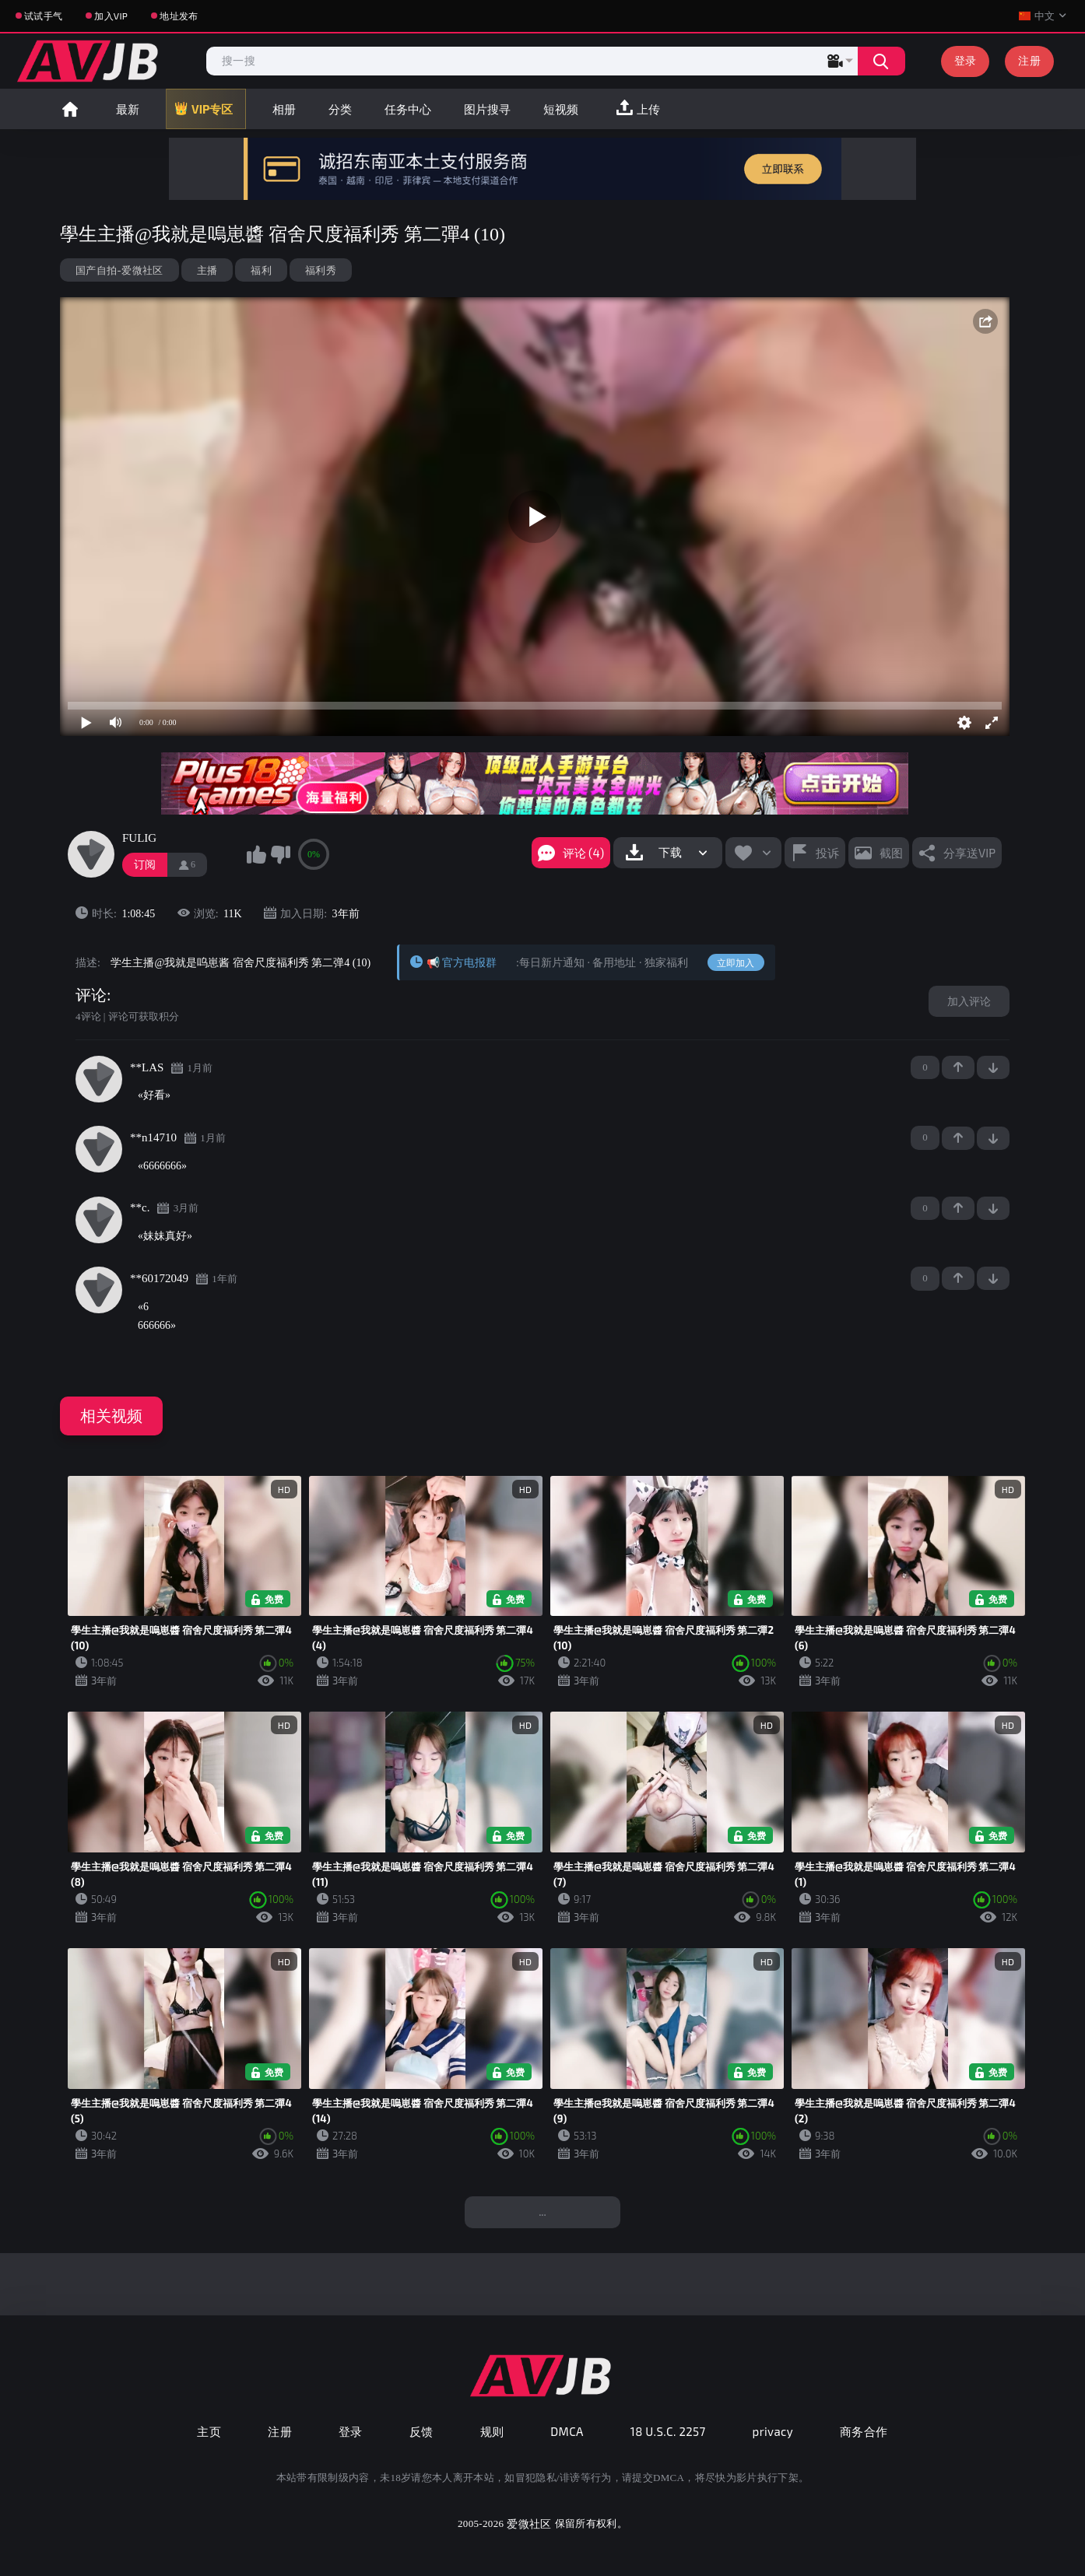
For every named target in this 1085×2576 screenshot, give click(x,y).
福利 (261, 270)
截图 (891, 853)
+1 (958, 1067)
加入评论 (969, 1001)
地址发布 (179, 15)
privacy (773, 2431)
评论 (91, 995)
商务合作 (864, 2431)
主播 (207, 270)
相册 (284, 109)
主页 (209, 2431)
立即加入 (736, 962)
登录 (965, 60)
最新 (127, 109)
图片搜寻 (487, 109)
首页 (70, 109)
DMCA (567, 2431)
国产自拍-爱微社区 (119, 270)
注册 (1029, 60)
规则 (492, 2431)
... (542, 2211)
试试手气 (43, 15)
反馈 (421, 2431)
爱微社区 (529, 2523)
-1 (993, 1067)
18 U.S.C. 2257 (668, 2431)
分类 (340, 109)
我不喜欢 (280, 854)
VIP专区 (212, 109)
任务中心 (407, 109)
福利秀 (320, 270)
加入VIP (111, 15)
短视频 (560, 109)
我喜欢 (256, 854)
